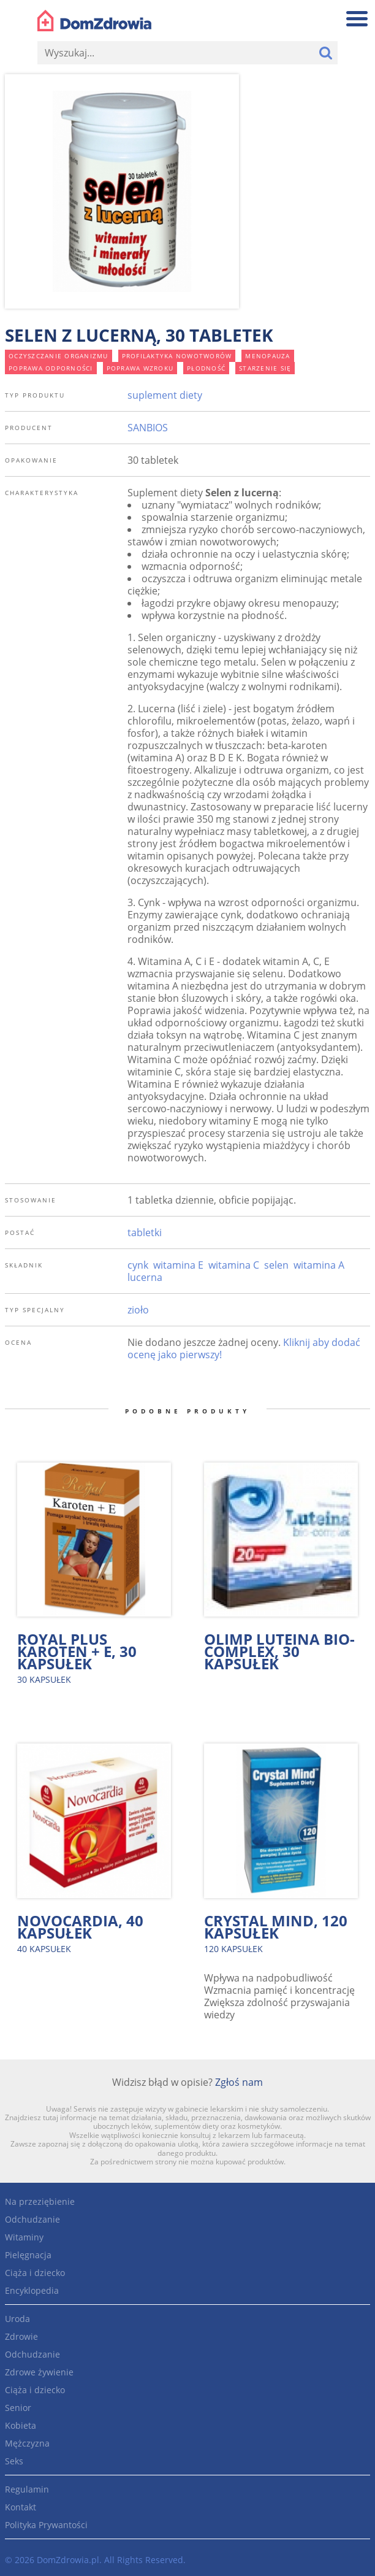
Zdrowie (21, 2336)
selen (276, 1265)
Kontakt (20, 2507)
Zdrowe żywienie (39, 2372)
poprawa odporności (51, 368)
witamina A (319, 1265)
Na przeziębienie (40, 2201)
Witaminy (24, 2237)
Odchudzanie (32, 2219)
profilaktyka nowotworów (177, 356)
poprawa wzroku (140, 368)
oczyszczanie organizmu (58, 356)
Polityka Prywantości (46, 2525)
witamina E (178, 1265)
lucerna (144, 1277)
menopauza (267, 356)
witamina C (233, 1265)
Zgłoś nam (239, 2082)
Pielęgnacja (28, 2255)
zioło (138, 1310)
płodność (206, 368)
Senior (18, 2407)
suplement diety (164, 395)
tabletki (144, 1232)
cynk (137, 1265)
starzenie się (265, 368)
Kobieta (20, 2425)
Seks (14, 2461)
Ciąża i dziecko (35, 2272)
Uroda (17, 2318)
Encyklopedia (32, 2290)
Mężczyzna (27, 2443)
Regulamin (27, 2489)
